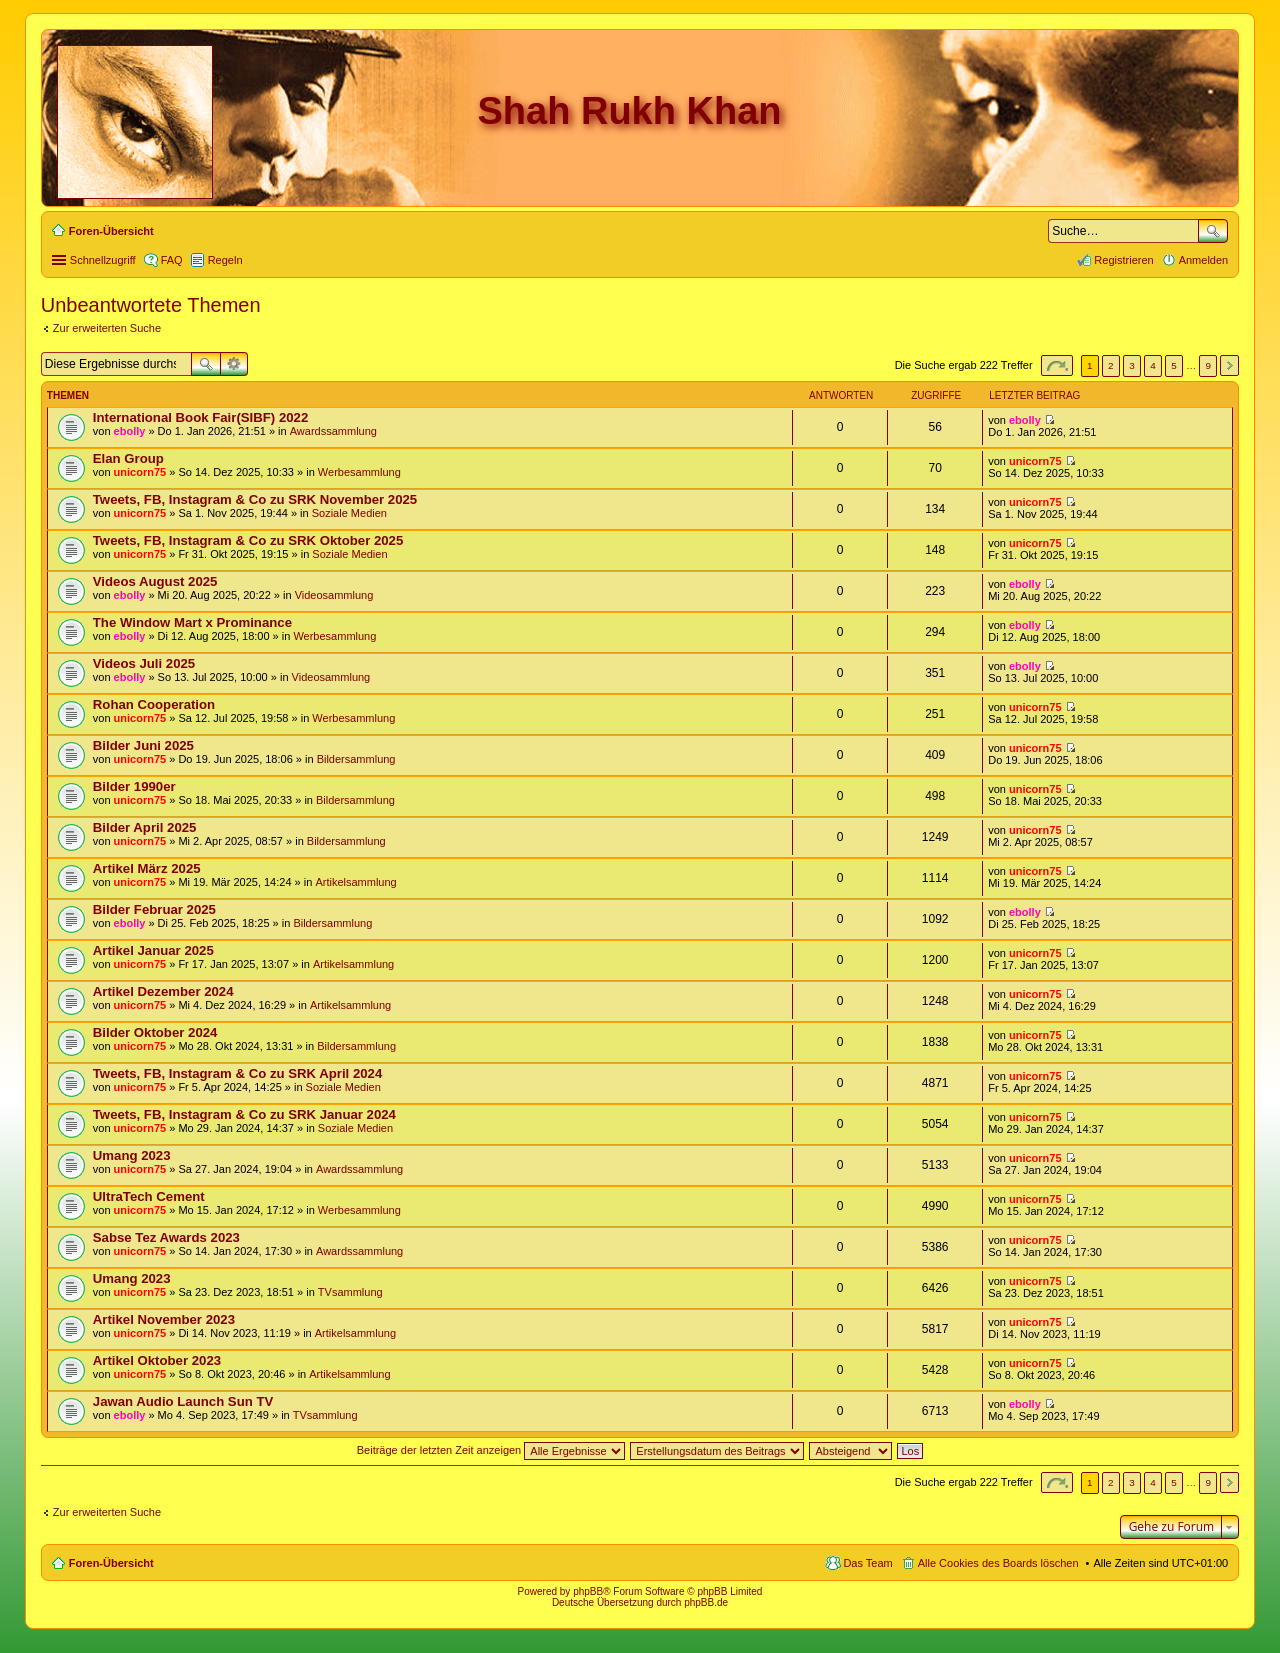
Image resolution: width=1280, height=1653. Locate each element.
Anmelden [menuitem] (1204, 260)
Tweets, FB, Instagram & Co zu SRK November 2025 (255, 499)
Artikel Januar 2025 (153, 950)
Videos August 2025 (155, 581)
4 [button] (1153, 365)
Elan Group (128, 458)
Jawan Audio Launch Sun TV (183, 1401)
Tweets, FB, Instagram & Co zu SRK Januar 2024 (244, 1114)
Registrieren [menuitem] (1123, 260)
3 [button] (1132, 365)
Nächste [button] (1229, 365)
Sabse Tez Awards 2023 (166, 1237)
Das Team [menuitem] (867, 1563)
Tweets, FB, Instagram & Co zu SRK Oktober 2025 (248, 540)
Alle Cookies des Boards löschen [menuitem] (998, 1563)
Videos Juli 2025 (144, 663)
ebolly (130, 431)
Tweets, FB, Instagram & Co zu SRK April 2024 (237, 1073)
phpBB (588, 1591)
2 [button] (1111, 365)
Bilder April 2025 (145, 827)
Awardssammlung (333, 431)
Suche (1213, 231)
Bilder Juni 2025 (143, 745)
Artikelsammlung (355, 882)
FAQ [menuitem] (172, 260)
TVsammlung (350, 1292)
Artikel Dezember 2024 (163, 991)
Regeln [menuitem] (225, 260)
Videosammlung (334, 595)
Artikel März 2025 (147, 868)
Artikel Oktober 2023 (157, 1360)
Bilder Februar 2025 (154, 909)
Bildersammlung (356, 759)
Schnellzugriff (103, 260)
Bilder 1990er (134, 786)
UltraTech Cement (149, 1196)
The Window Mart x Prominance (192, 622)
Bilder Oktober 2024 (155, 1032)
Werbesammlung (359, 472)
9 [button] (1208, 365)
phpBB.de (706, 1602)
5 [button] (1174, 365)
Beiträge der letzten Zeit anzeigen (491, 1450)
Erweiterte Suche (234, 364)
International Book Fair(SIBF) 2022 (200, 417)
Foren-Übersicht (111, 1563)
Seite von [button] (1057, 365)
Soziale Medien (349, 513)
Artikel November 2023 (164, 1319)
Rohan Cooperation (154, 704)
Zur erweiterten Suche (107, 328)
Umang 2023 (132, 1155)
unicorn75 (140, 472)
